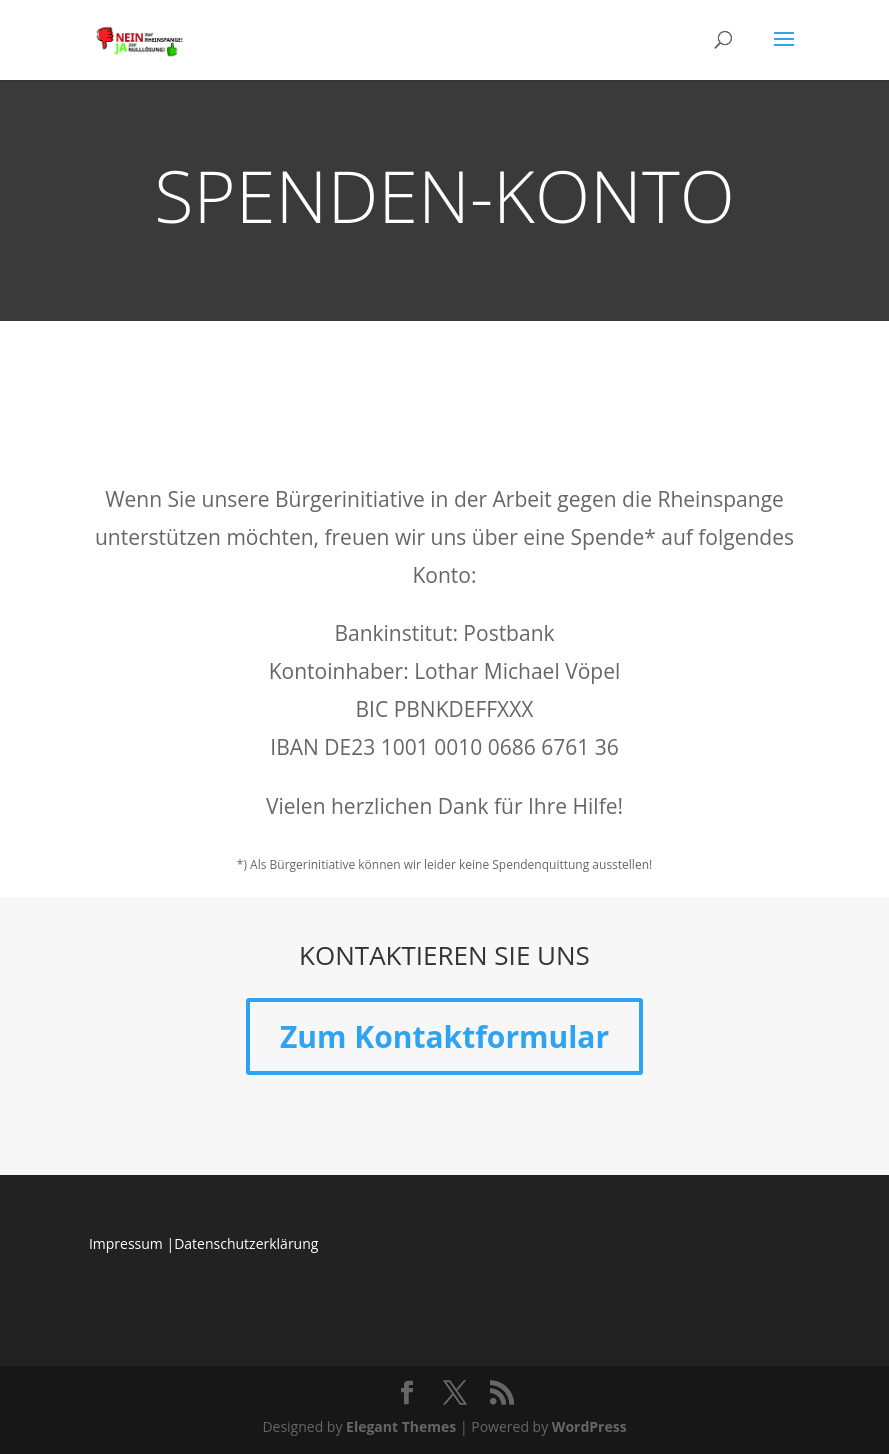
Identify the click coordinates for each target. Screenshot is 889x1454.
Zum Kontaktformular (444, 1036)
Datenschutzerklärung (246, 1243)
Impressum (126, 1243)
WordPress (589, 1426)
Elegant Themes (401, 1426)
